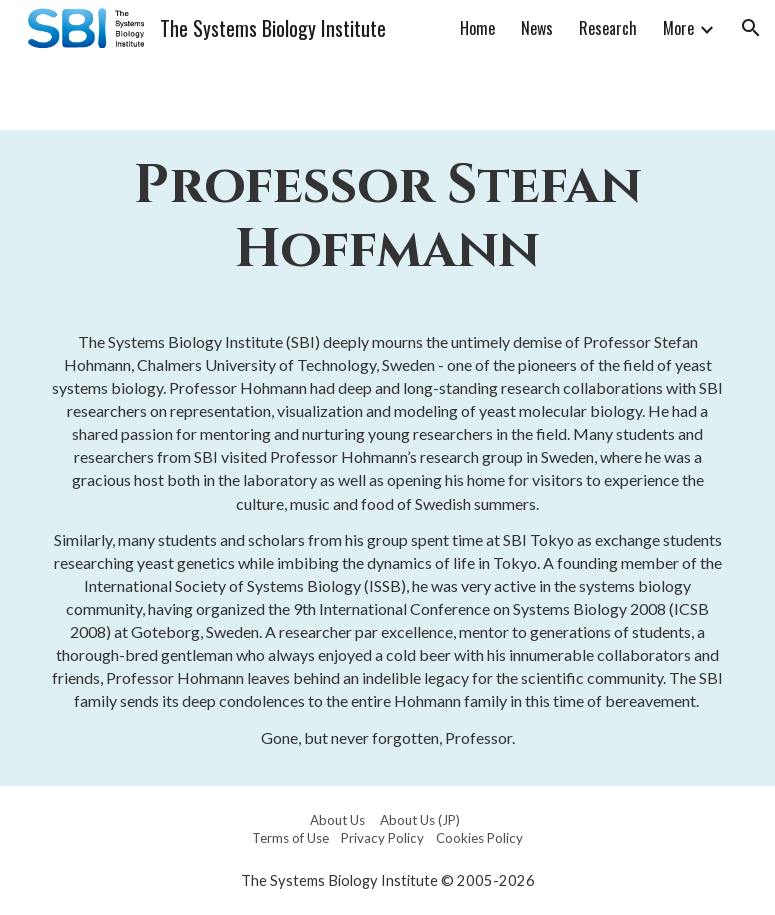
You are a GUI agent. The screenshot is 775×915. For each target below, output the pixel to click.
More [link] (678, 28)
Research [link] (608, 28)
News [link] (537, 28)
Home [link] (477, 28)
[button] (751, 28)
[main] (388, 218)
